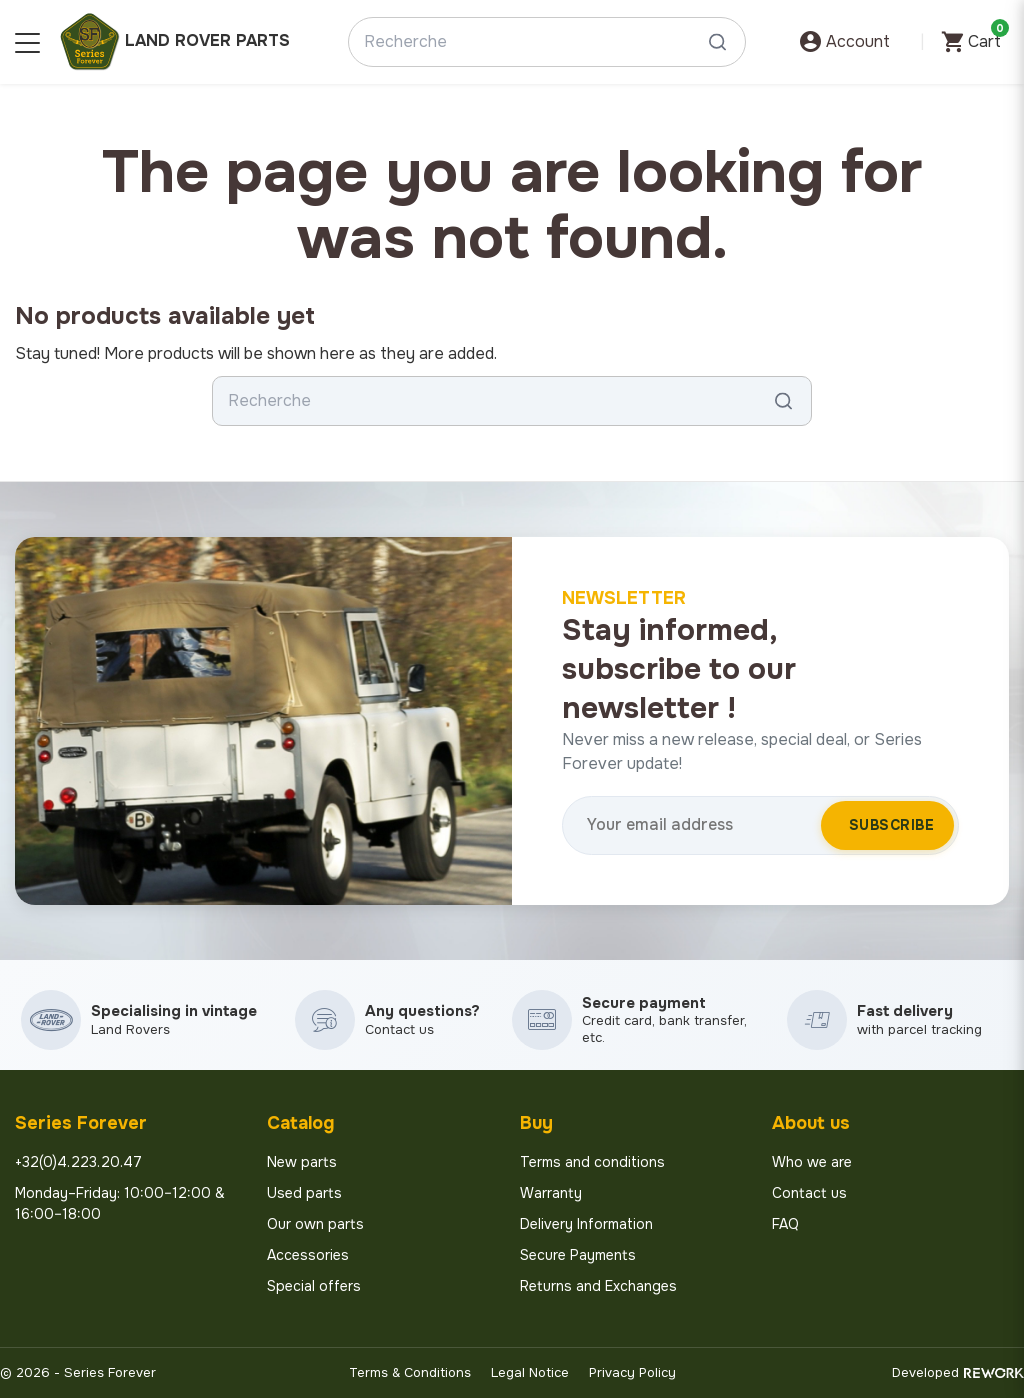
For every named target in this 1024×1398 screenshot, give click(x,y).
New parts (302, 1162)
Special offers (314, 1286)
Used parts (304, 1193)
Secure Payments (578, 1255)
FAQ (785, 1224)
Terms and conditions (592, 1162)
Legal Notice (530, 1372)
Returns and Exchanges (598, 1286)
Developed (958, 1372)
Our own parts (315, 1224)
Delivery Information (586, 1224)
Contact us (809, 1193)
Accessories (308, 1255)
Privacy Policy (632, 1372)
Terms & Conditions (410, 1372)
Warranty (551, 1193)
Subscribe (892, 825)
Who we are (812, 1162)
